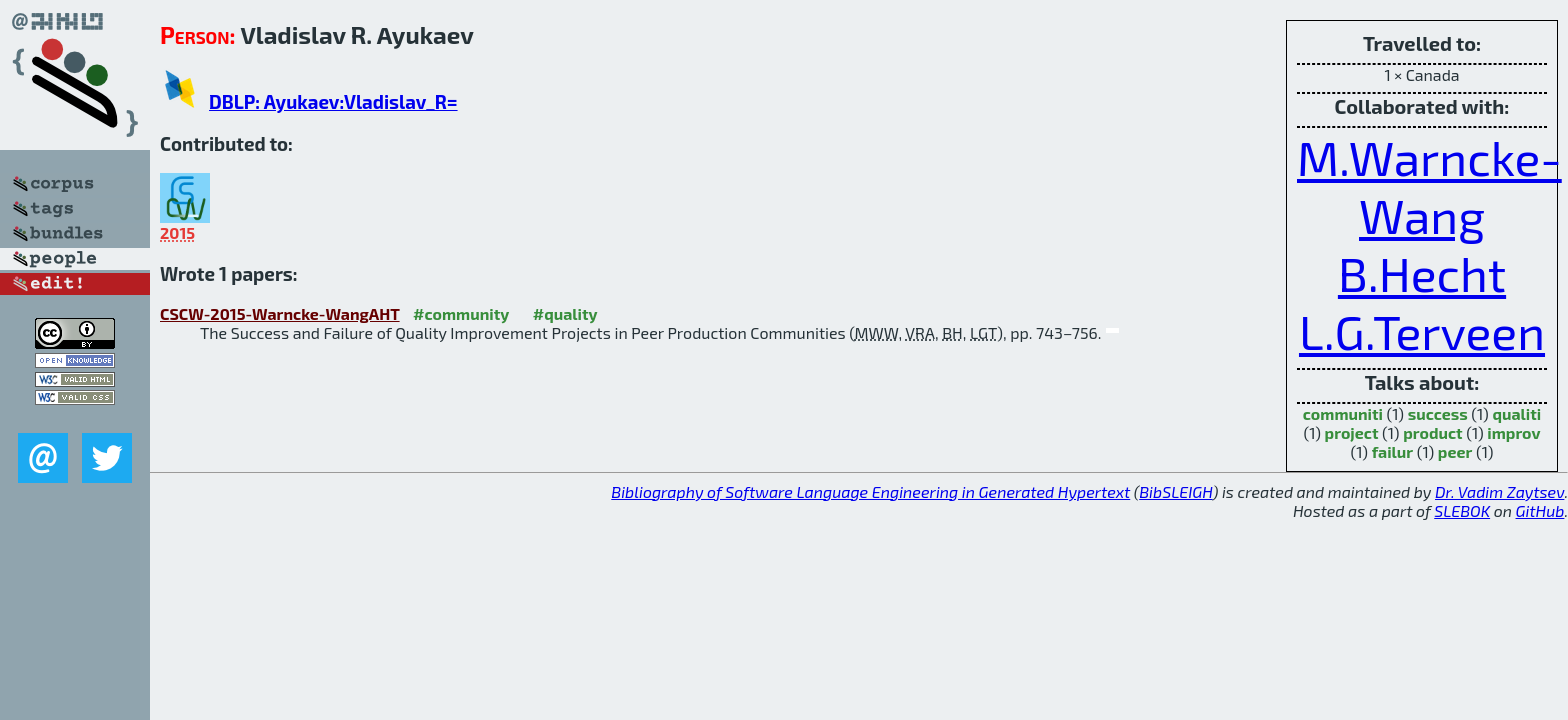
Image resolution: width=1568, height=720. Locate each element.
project (1352, 432)
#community (461, 313)
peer (1455, 451)
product (1432, 432)
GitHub (1540, 510)
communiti (1343, 413)
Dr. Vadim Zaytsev (1499, 491)
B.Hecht (1422, 273)
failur (1393, 451)
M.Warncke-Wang (1429, 186)
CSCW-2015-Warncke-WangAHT (280, 313)
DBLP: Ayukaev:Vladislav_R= (333, 101)
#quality (565, 313)
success (1438, 413)
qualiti (1516, 413)
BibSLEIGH (1175, 491)
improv (1513, 432)
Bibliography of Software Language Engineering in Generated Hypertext (870, 491)
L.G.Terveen (1422, 331)
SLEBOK (1462, 510)
